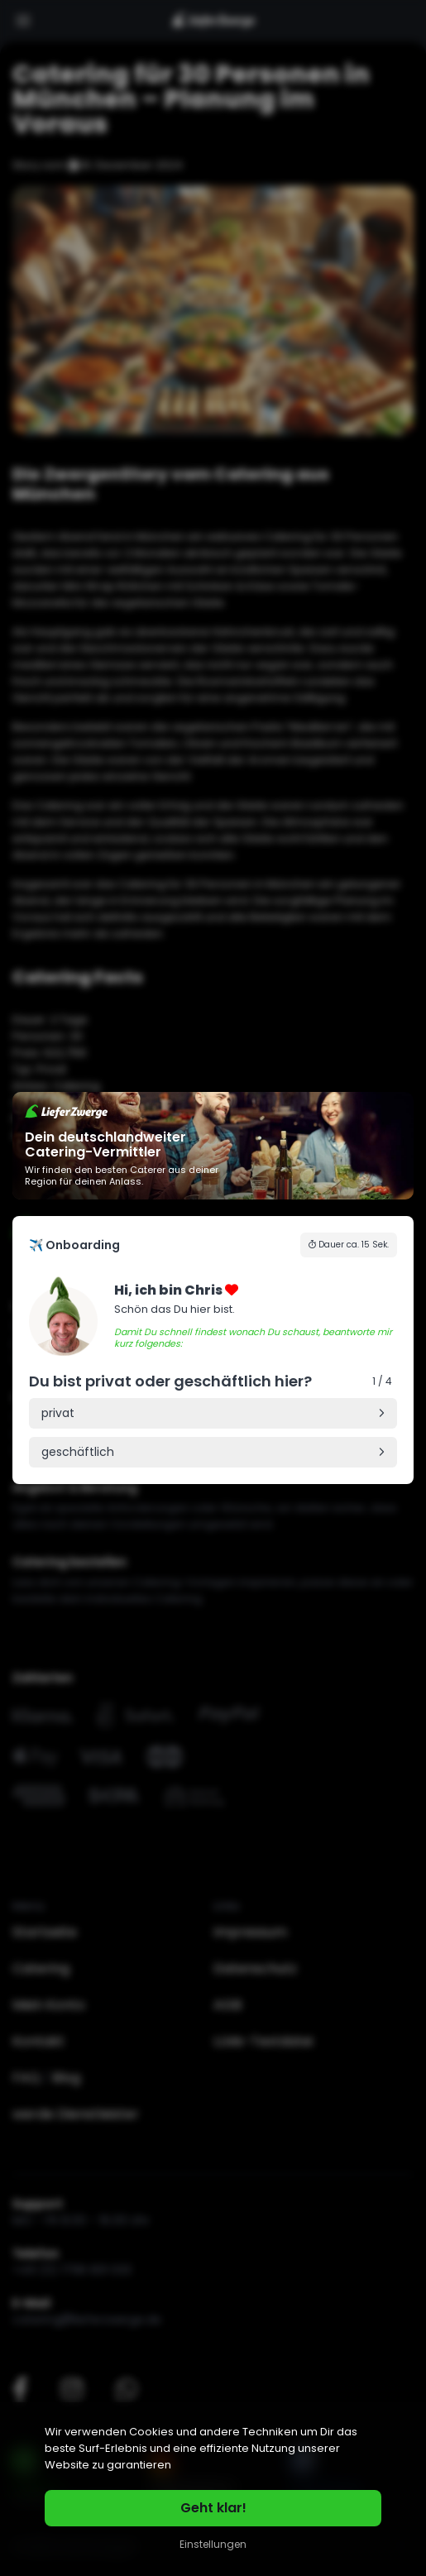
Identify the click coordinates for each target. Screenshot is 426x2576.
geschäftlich (77, 1452)
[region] (213, 2489)
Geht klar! (213, 2507)
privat (57, 1413)
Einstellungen (213, 2544)
